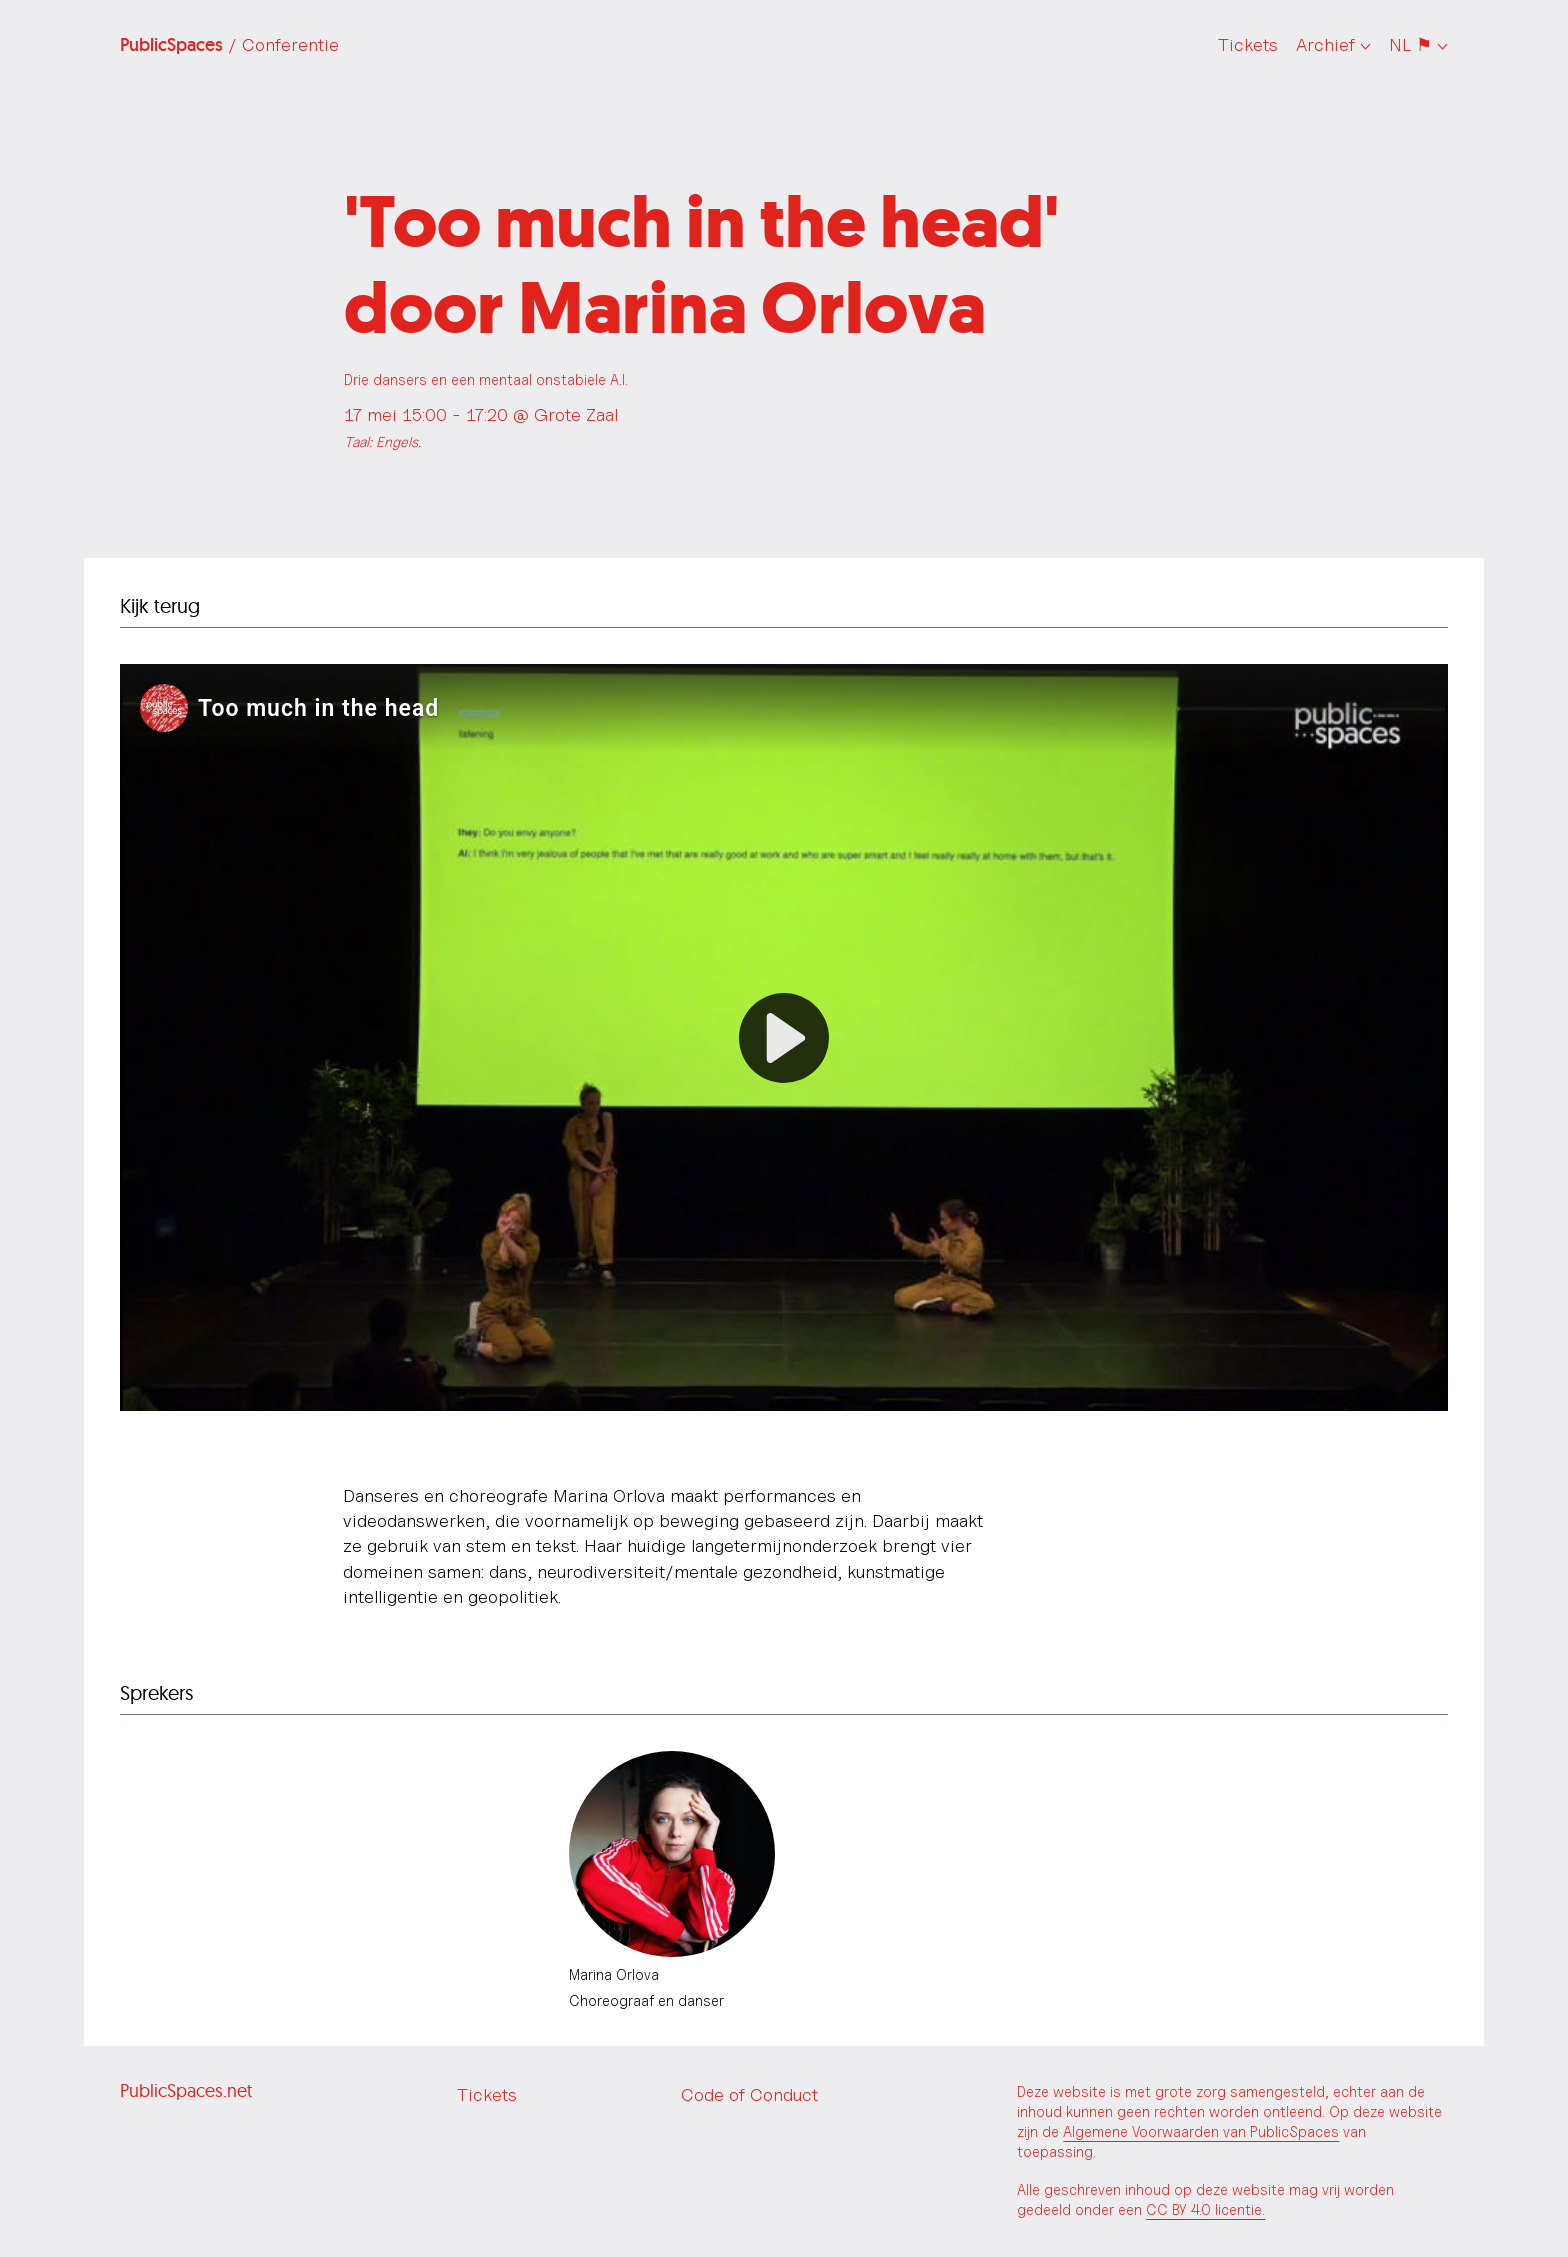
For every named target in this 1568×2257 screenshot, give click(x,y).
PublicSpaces (229, 45)
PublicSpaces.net (186, 2090)
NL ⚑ (1410, 44)
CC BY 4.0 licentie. (1205, 2209)
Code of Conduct (749, 2094)
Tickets (1248, 44)
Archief (1325, 44)
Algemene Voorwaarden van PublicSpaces (1201, 2131)
